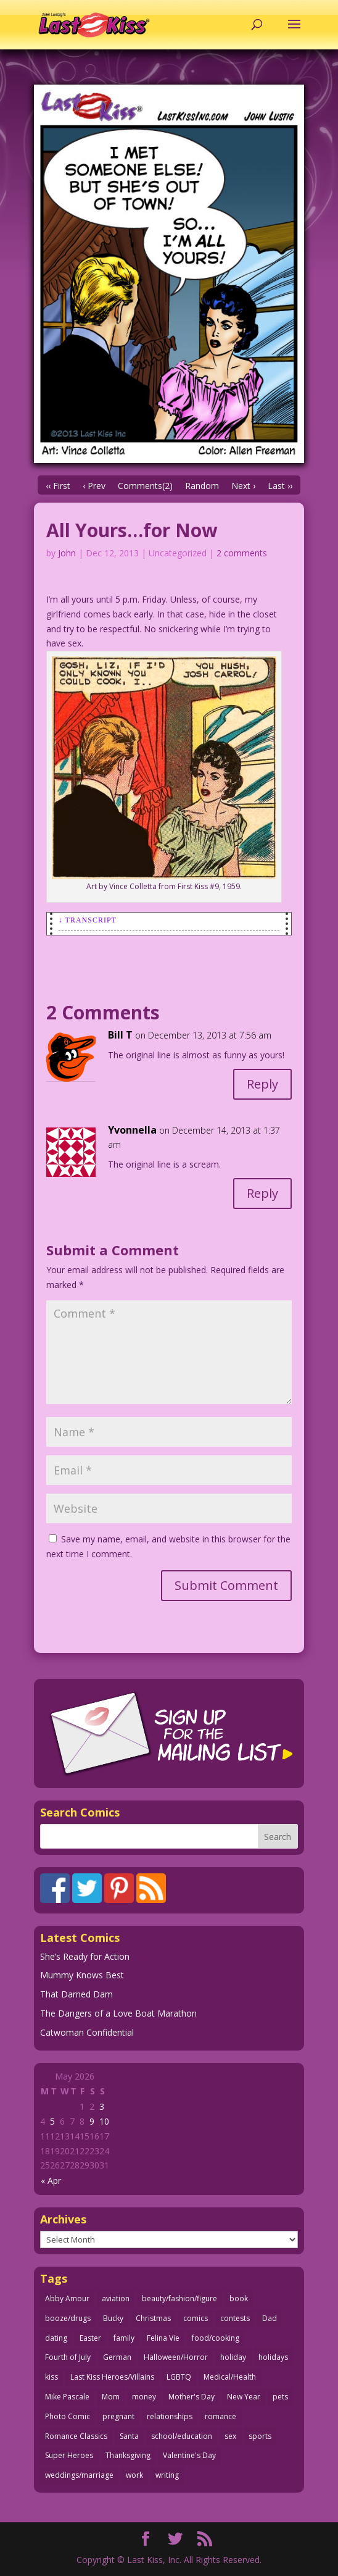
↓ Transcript (88, 920)
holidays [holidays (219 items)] (273, 2357)
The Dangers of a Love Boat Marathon (118, 2013)
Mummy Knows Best (82, 1975)
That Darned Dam (76, 1994)
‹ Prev (94, 485)
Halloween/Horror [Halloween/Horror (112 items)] (176, 2357)
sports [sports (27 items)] (260, 2436)
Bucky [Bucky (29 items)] (113, 2318)
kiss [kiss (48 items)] (51, 2377)
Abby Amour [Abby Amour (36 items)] (67, 2298)
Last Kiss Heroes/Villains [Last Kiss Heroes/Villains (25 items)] (112, 2377)
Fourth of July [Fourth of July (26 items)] (68, 2357)
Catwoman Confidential (87, 2032)
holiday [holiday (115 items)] (233, 2357)
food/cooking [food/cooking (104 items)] (215, 2338)
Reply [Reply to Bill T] (262, 1084)
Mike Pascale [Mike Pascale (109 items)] (67, 2396)
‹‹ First (58, 485)
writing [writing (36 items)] (167, 2475)
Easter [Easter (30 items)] (90, 2338)
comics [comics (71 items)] (195, 2318)
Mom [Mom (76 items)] (111, 2396)
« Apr (51, 2180)
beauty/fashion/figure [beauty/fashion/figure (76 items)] (179, 2298)
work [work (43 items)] (134, 2475)
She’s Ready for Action (85, 1956)
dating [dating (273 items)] (56, 2338)
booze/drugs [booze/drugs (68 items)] (68, 2318)
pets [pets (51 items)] (280, 2396)
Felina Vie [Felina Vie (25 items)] (163, 2338)
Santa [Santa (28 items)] (129, 2436)
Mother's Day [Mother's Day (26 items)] (191, 2396)
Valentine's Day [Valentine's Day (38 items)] (189, 2455)
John (67, 553)
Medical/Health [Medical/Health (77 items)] (230, 2377)
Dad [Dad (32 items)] (269, 2318)
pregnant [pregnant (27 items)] (118, 2416)
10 (104, 2121)
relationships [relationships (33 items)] (169, 2416)
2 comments (241, 553)
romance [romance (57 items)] (220, 2416)
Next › (243, 485)
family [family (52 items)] (123, 2338)
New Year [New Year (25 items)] (243, 2396)
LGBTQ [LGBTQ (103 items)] (179, 2377)
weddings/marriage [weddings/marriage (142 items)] (79, 2475)
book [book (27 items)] (238, 2298)
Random (202, 485)
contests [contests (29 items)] (235, 2318)
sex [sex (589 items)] (230, 2436)
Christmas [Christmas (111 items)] (153, 2318)
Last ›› (280, 485)
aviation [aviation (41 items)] (116, 2298)
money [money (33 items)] (144, 2396)
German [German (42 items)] (117, 2357)
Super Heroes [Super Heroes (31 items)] (69, 2455)
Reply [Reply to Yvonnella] (262, 1193)
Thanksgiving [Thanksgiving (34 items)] (127, 2455)
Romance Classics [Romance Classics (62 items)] (76, 2436)
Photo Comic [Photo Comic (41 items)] (67, 2416)
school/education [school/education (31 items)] (181, 2436)
